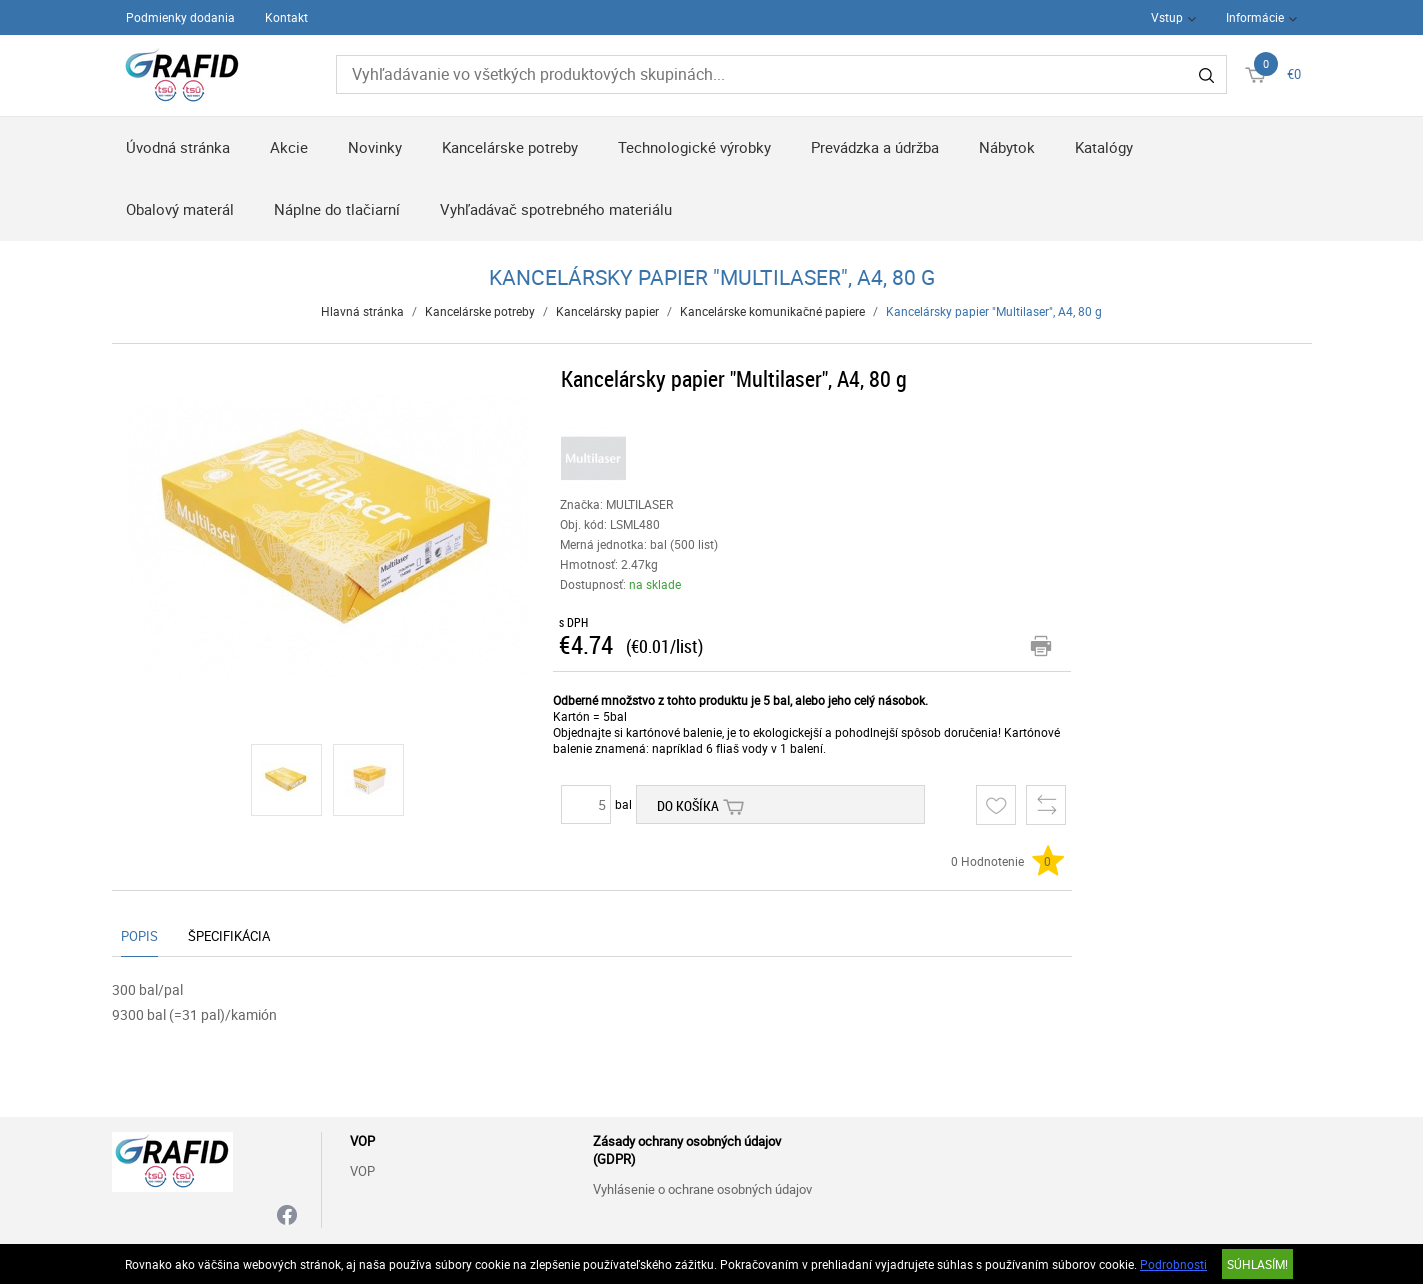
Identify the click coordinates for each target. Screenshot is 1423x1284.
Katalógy (1104, 147)
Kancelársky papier (607, 311)
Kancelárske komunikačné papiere (772, 311)
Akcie (289, 147)
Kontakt (286, 17)
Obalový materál (180, 209)
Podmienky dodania (180, 17)
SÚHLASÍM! (1257, 1264)
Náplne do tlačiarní (337, 209)
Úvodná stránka (178, 147)
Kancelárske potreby (510, 147)
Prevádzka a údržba (875, 147)
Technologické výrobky (694, 147)
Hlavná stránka (362, 311)
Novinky (375, 147)
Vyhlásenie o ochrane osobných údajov (702, 1189)
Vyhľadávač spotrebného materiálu (556, 209)
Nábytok (1007, 147)
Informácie (1255, 17)
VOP (362, 1171)
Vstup (1167, 17)
